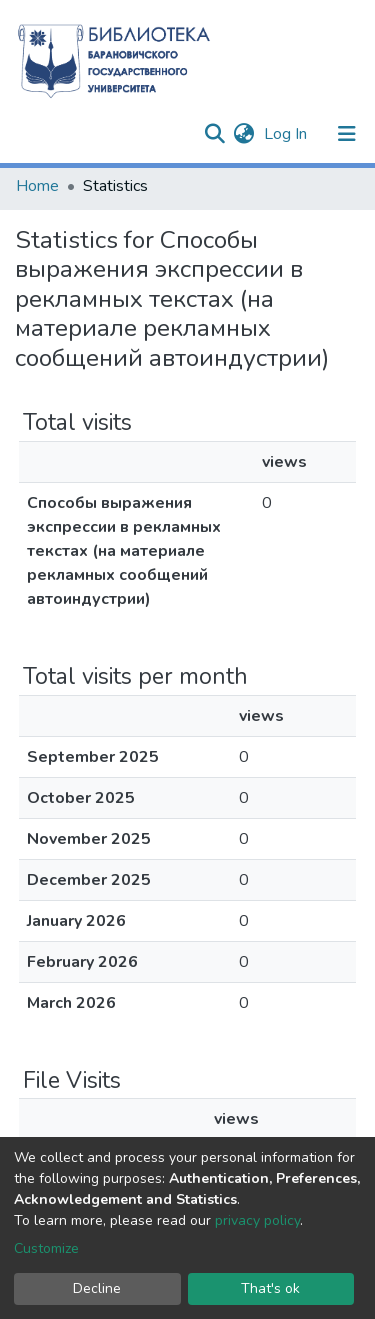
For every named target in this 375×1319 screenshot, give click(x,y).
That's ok (270, 1288)
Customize (46, 1248)
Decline (97, 1288)
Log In (287, 134)
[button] (243, 134)
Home (37, 186)
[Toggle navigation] (347, 134)
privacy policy (257, 1220)
